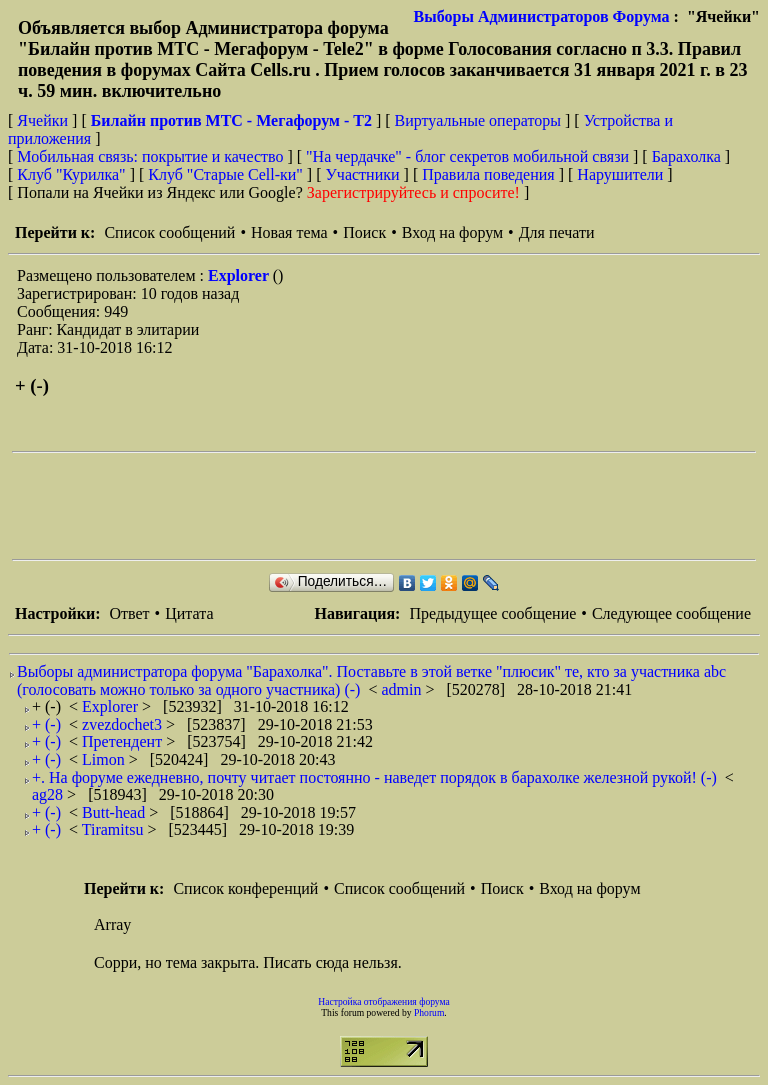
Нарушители (620, 174)
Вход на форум (452, 232)
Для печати (557, 232)
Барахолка (686, 156)
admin (403, 689)
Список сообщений (169, 232)
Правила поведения (488, 174)
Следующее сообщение (671, 613)
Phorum (429, 1012)
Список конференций (245, 888)
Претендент (124, 741)
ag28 (49, 794)
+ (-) (46, 724)
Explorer (240, 275)
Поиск (364, 232)
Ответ (129, 613)
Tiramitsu (115, 829)
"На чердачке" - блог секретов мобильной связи (467, 156)
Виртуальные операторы (478, 120)
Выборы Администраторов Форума (542, 16)
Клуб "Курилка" (71, 174)
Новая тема (289, 232)
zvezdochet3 (124, 724)
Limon (105, 759)
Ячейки (44, 120)
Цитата (189, 613)
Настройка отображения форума (384, 1001)
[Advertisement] (376, 506)
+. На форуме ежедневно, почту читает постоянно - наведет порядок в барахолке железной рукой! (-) (374, 777)
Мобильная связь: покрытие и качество (150, 156)
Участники (363, 174)
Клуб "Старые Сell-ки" (225, 174)
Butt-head (115, 812)
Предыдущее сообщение (492, 613)
